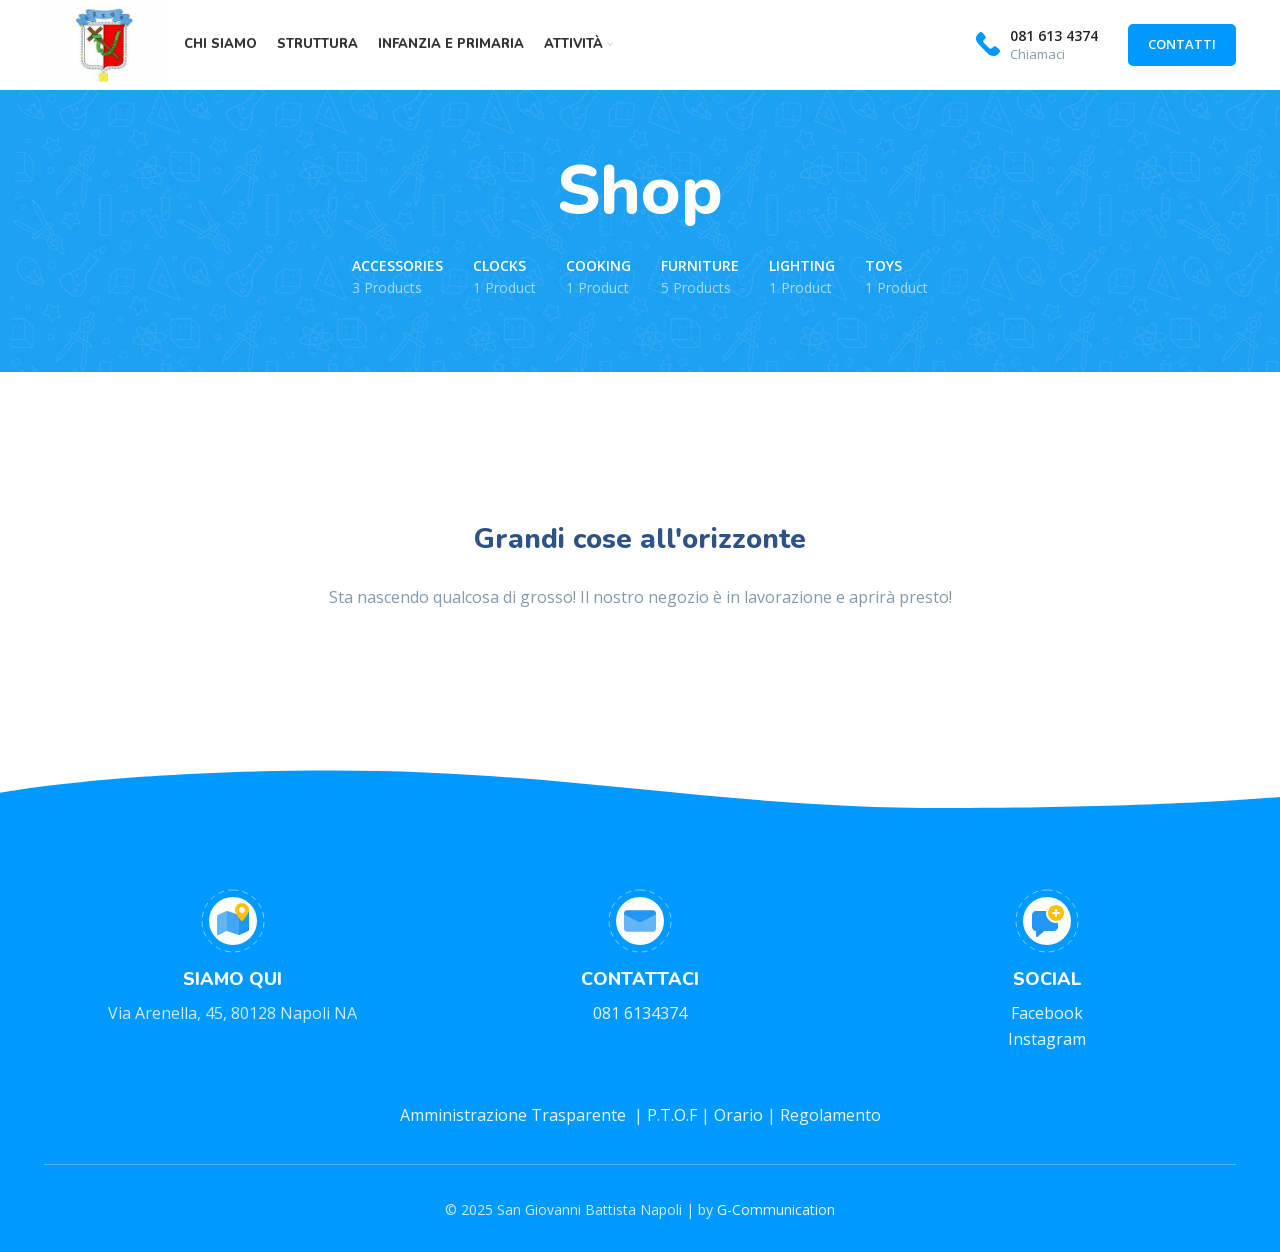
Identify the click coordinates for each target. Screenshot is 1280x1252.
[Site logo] (104, 43)
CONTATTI (1182, 44)
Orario (740, 1115)
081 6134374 (640, 1013)
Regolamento (830, 1115)
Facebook (1047, 1013)
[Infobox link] (1037, 45)
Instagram (1047, 1039)
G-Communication (776, 1209)
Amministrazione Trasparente (515, 1115)
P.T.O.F (672, 1115)
